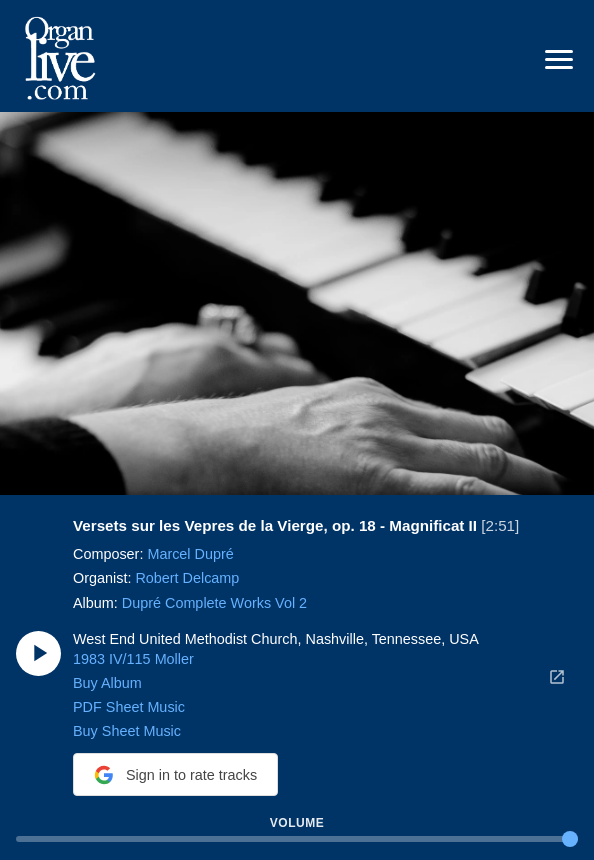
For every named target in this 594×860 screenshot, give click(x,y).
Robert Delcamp (187, 578)
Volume (297, 823)
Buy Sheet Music (127, 731)
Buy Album (107, 683)
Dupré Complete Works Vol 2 (214, 602)
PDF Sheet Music (129, 707)
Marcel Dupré (190, 554)
